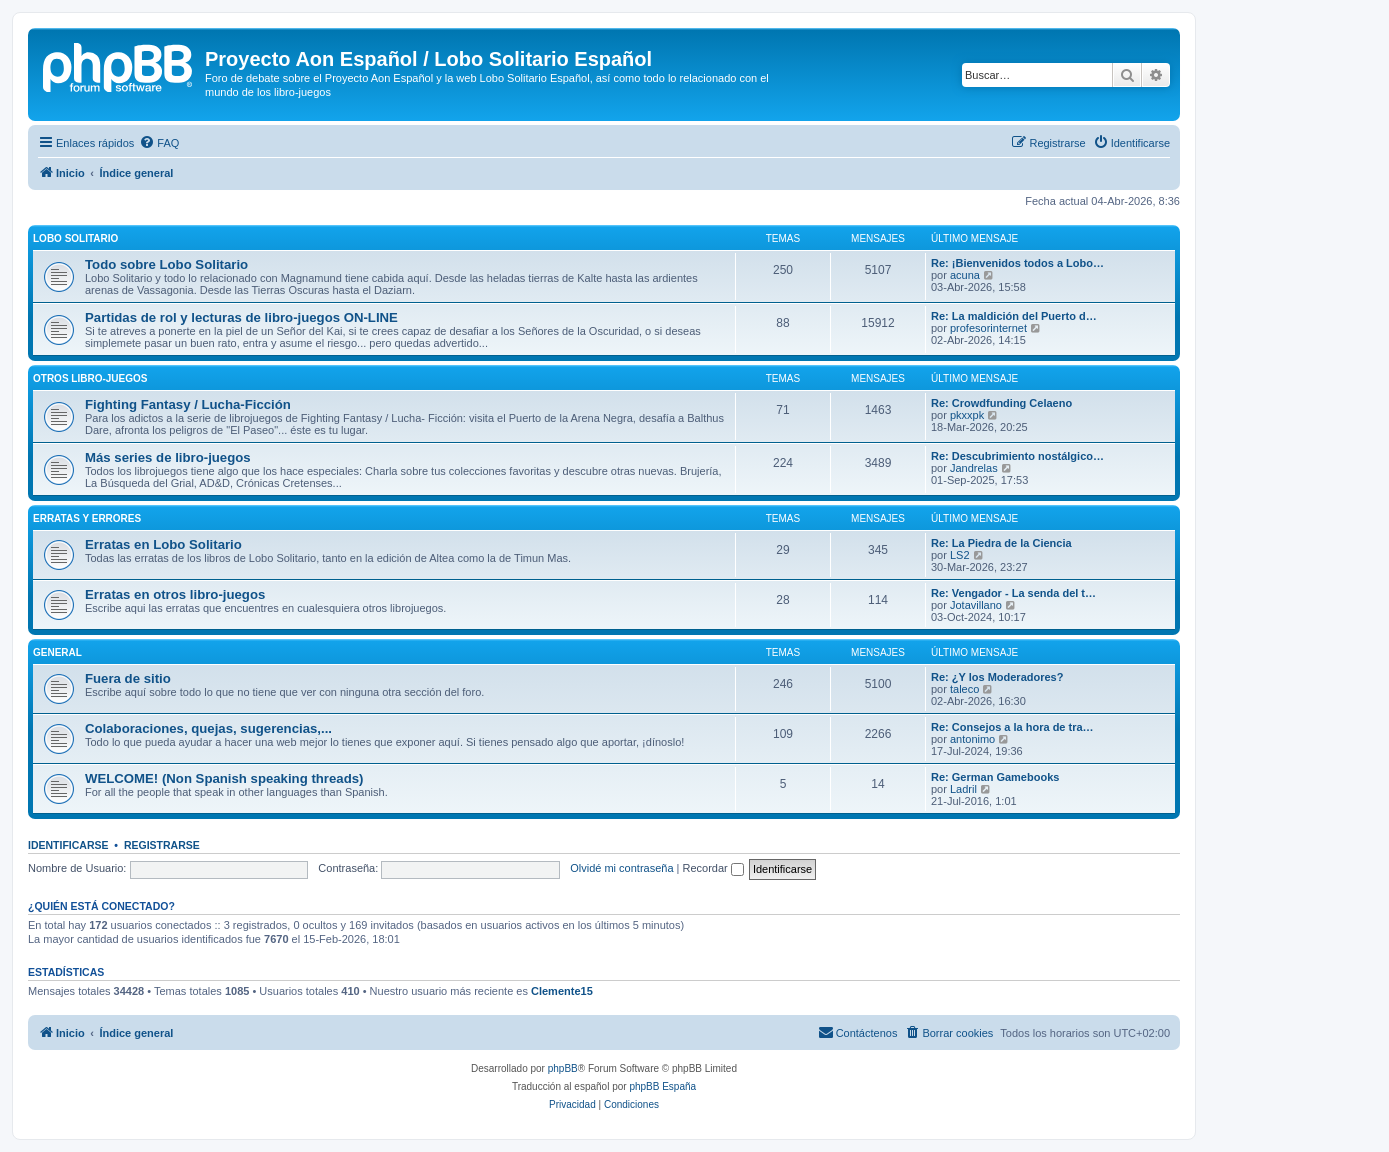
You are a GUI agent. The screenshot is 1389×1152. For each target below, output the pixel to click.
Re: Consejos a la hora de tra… (1012, 727)
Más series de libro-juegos (168, 457)
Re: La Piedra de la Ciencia (1001, 543)
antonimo (972, 739)
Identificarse (68, 845)
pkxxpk (967, 415)
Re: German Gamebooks (995, 777)
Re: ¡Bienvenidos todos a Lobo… (1017, 263)
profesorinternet (988, 328)
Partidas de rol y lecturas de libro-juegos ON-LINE (241, 317)
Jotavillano (976, 605)
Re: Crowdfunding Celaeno (1001, 403)
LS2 (960, 555)
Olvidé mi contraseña (621, 868)
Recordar (713, 868)
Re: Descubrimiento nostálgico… (1017, 456)
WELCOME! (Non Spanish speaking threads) (224, 778)
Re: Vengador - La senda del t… (1013, 593)
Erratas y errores (87, 518)
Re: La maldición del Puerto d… (1014, 316)
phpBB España (662, 1086)
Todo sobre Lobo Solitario (166, 264)
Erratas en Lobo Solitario (163, 544)
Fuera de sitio (128, 678)
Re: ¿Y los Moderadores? (997, 677)
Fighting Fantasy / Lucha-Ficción (188, 404)
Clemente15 (562, 991)
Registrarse (162, 845)
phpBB (563, 1068)
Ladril (963, 789)
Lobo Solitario (75, 238)
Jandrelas (974, 468)
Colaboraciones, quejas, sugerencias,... (208, 728)
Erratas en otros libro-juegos (175, 594)
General (57, 652)
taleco (964, 689)
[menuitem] (159, 143)
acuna (965, 275)
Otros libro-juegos (90, 378)
